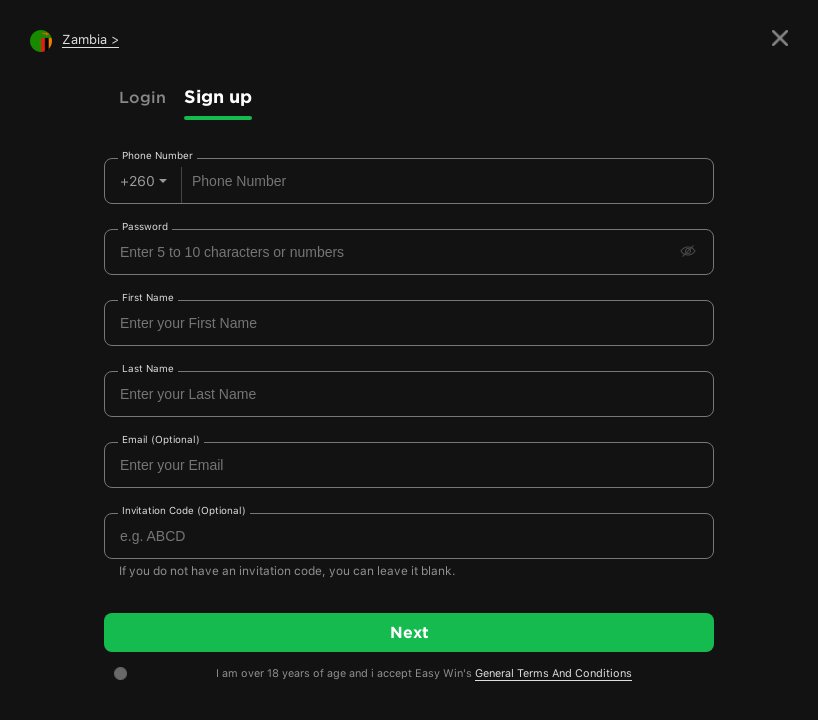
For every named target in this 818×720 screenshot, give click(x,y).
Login (142, 97)
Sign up (218, 96)
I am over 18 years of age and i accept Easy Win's (424, 674)
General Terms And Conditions (553, 673)
